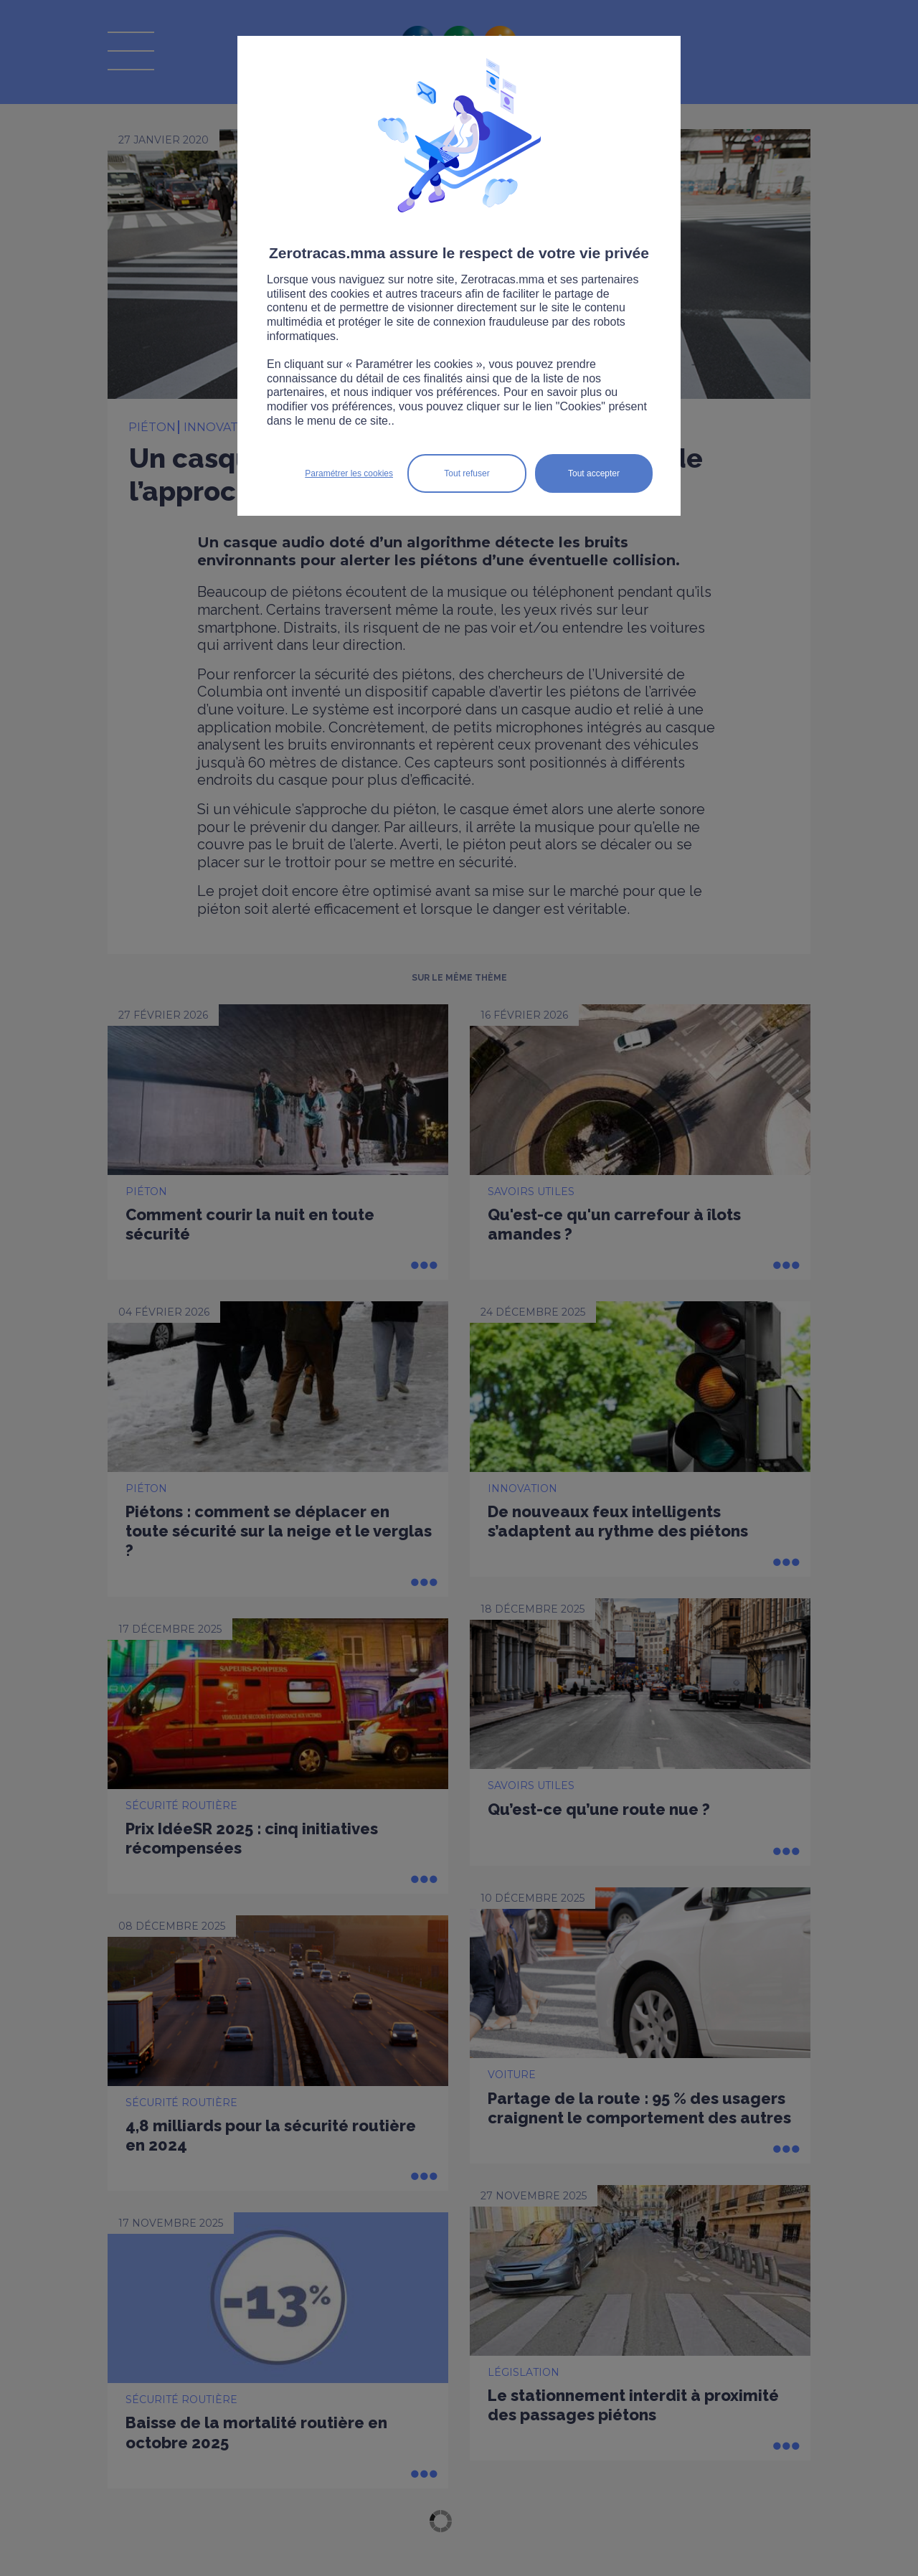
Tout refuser (466, 473)
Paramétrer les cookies (349, 473)
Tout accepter (594, 473)
